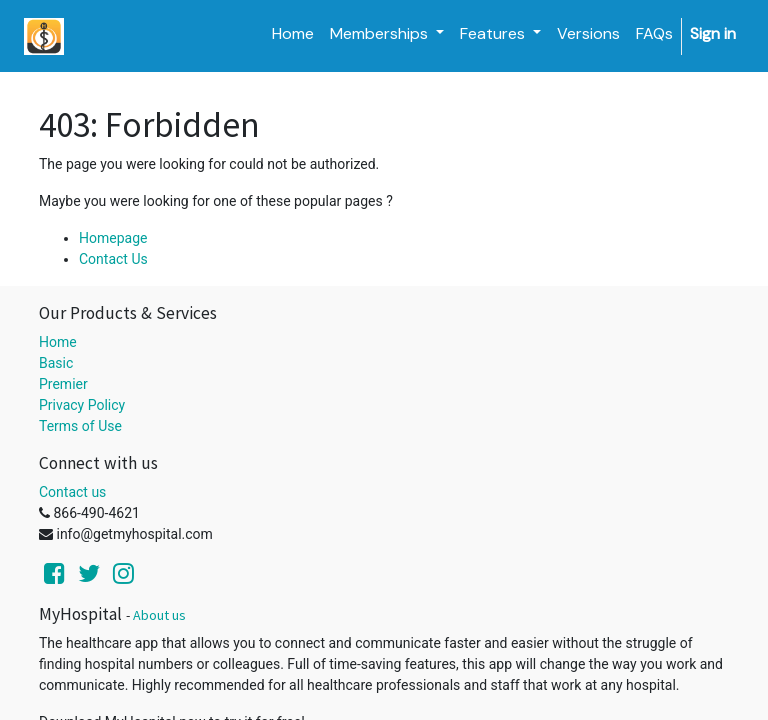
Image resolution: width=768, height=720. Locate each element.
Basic (56, 363)
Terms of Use (80, 426)
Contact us (72, 492)
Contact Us (113, 259)
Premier (63, 384)
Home (58, 342)
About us (159, 615)
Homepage (113, 238)
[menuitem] (293, 34)
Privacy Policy (82, 405)
